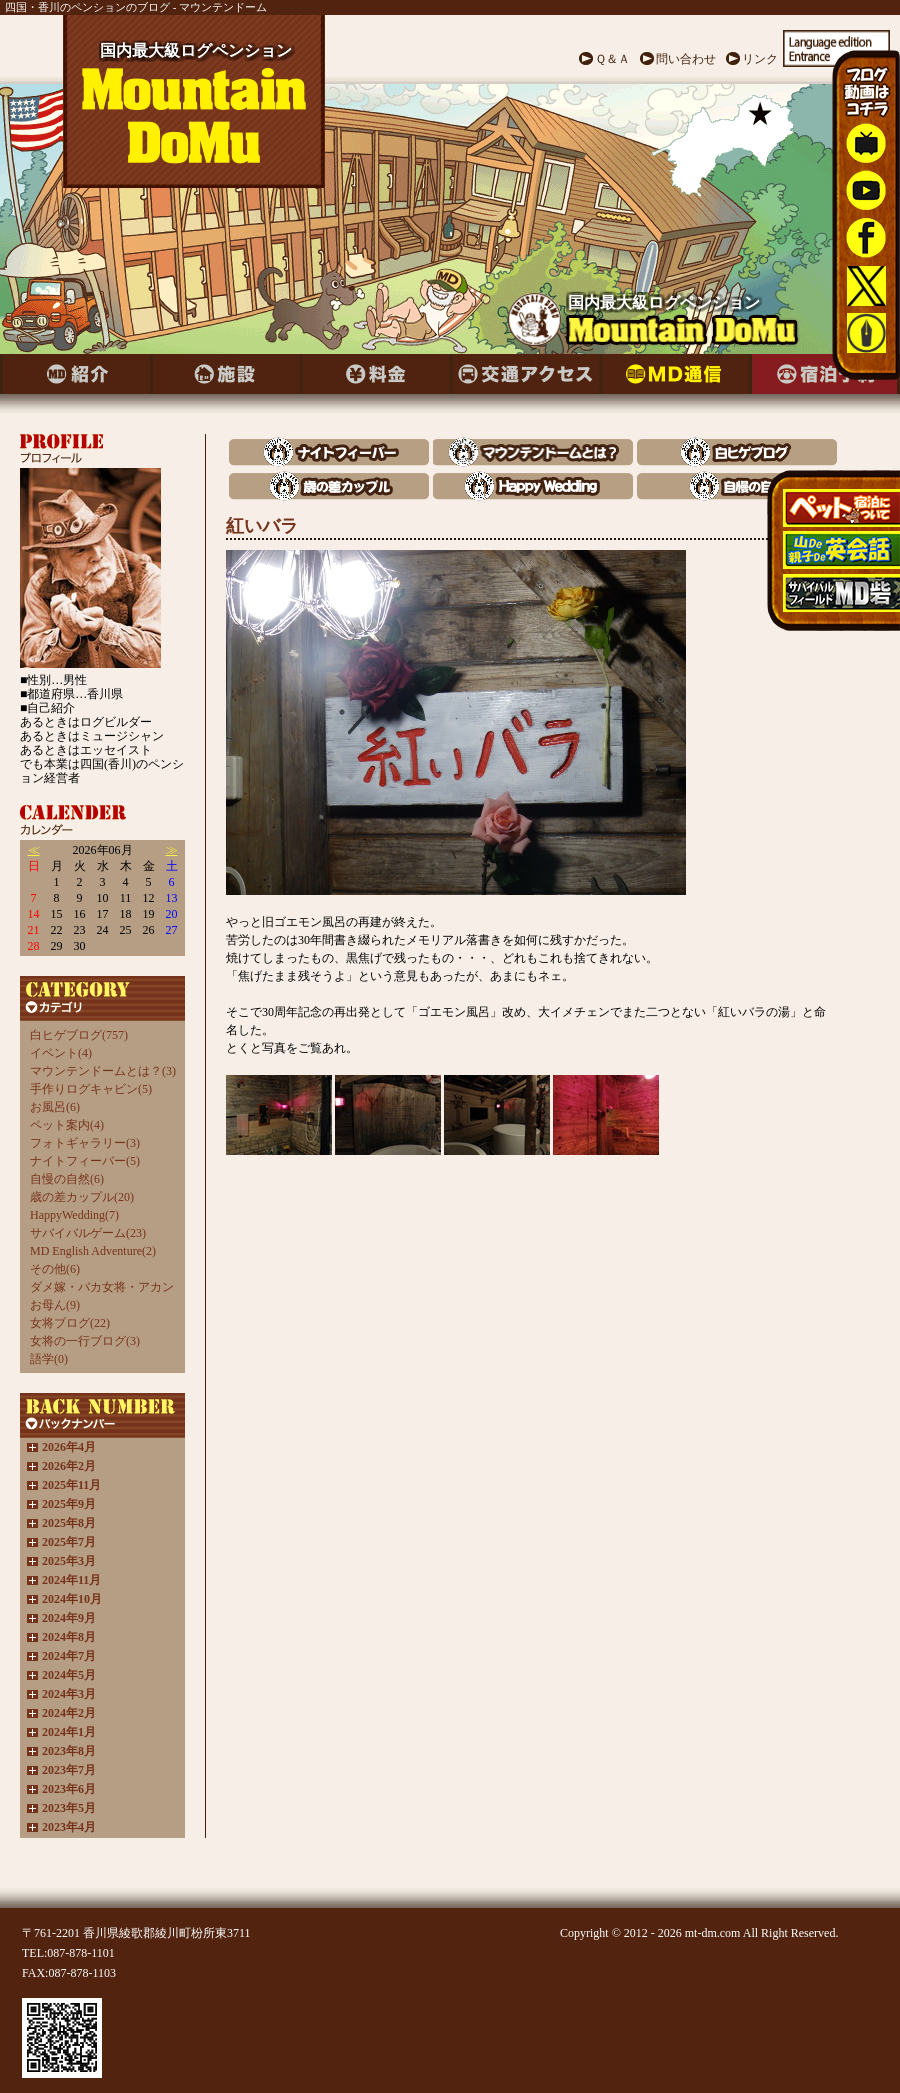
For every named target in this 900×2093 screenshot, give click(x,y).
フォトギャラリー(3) (85, 1143)
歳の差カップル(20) (82, 1197)
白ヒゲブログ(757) (79, 1035)
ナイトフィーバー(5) (85, 1161)
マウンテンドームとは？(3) (103, 1071)
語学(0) (49, 1359)
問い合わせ (686, 59)
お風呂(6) (55, 1107)
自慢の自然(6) (67, 1179)
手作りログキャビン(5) (91, 1089)
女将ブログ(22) (70, 1323)
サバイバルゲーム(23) (88, 1233)
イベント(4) (61, 1053)
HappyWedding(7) (74, 1215)
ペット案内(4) (67, 1125)
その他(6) (55, 1269)
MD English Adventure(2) (93, 1251)
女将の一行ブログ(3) (85, 1341)
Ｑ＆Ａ (612, 59)
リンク (760, 59)
